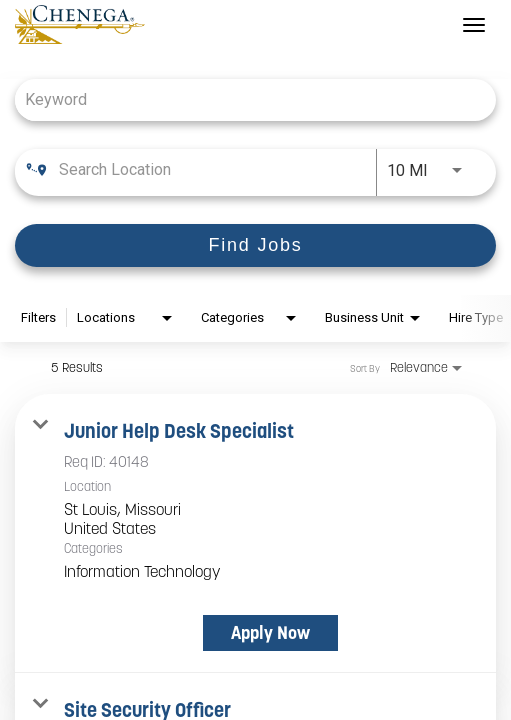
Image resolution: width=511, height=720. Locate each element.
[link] (255, 533)
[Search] (255, 245)
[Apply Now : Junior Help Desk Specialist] (270, 633)
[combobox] (245, 99)
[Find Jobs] (255, 245)
